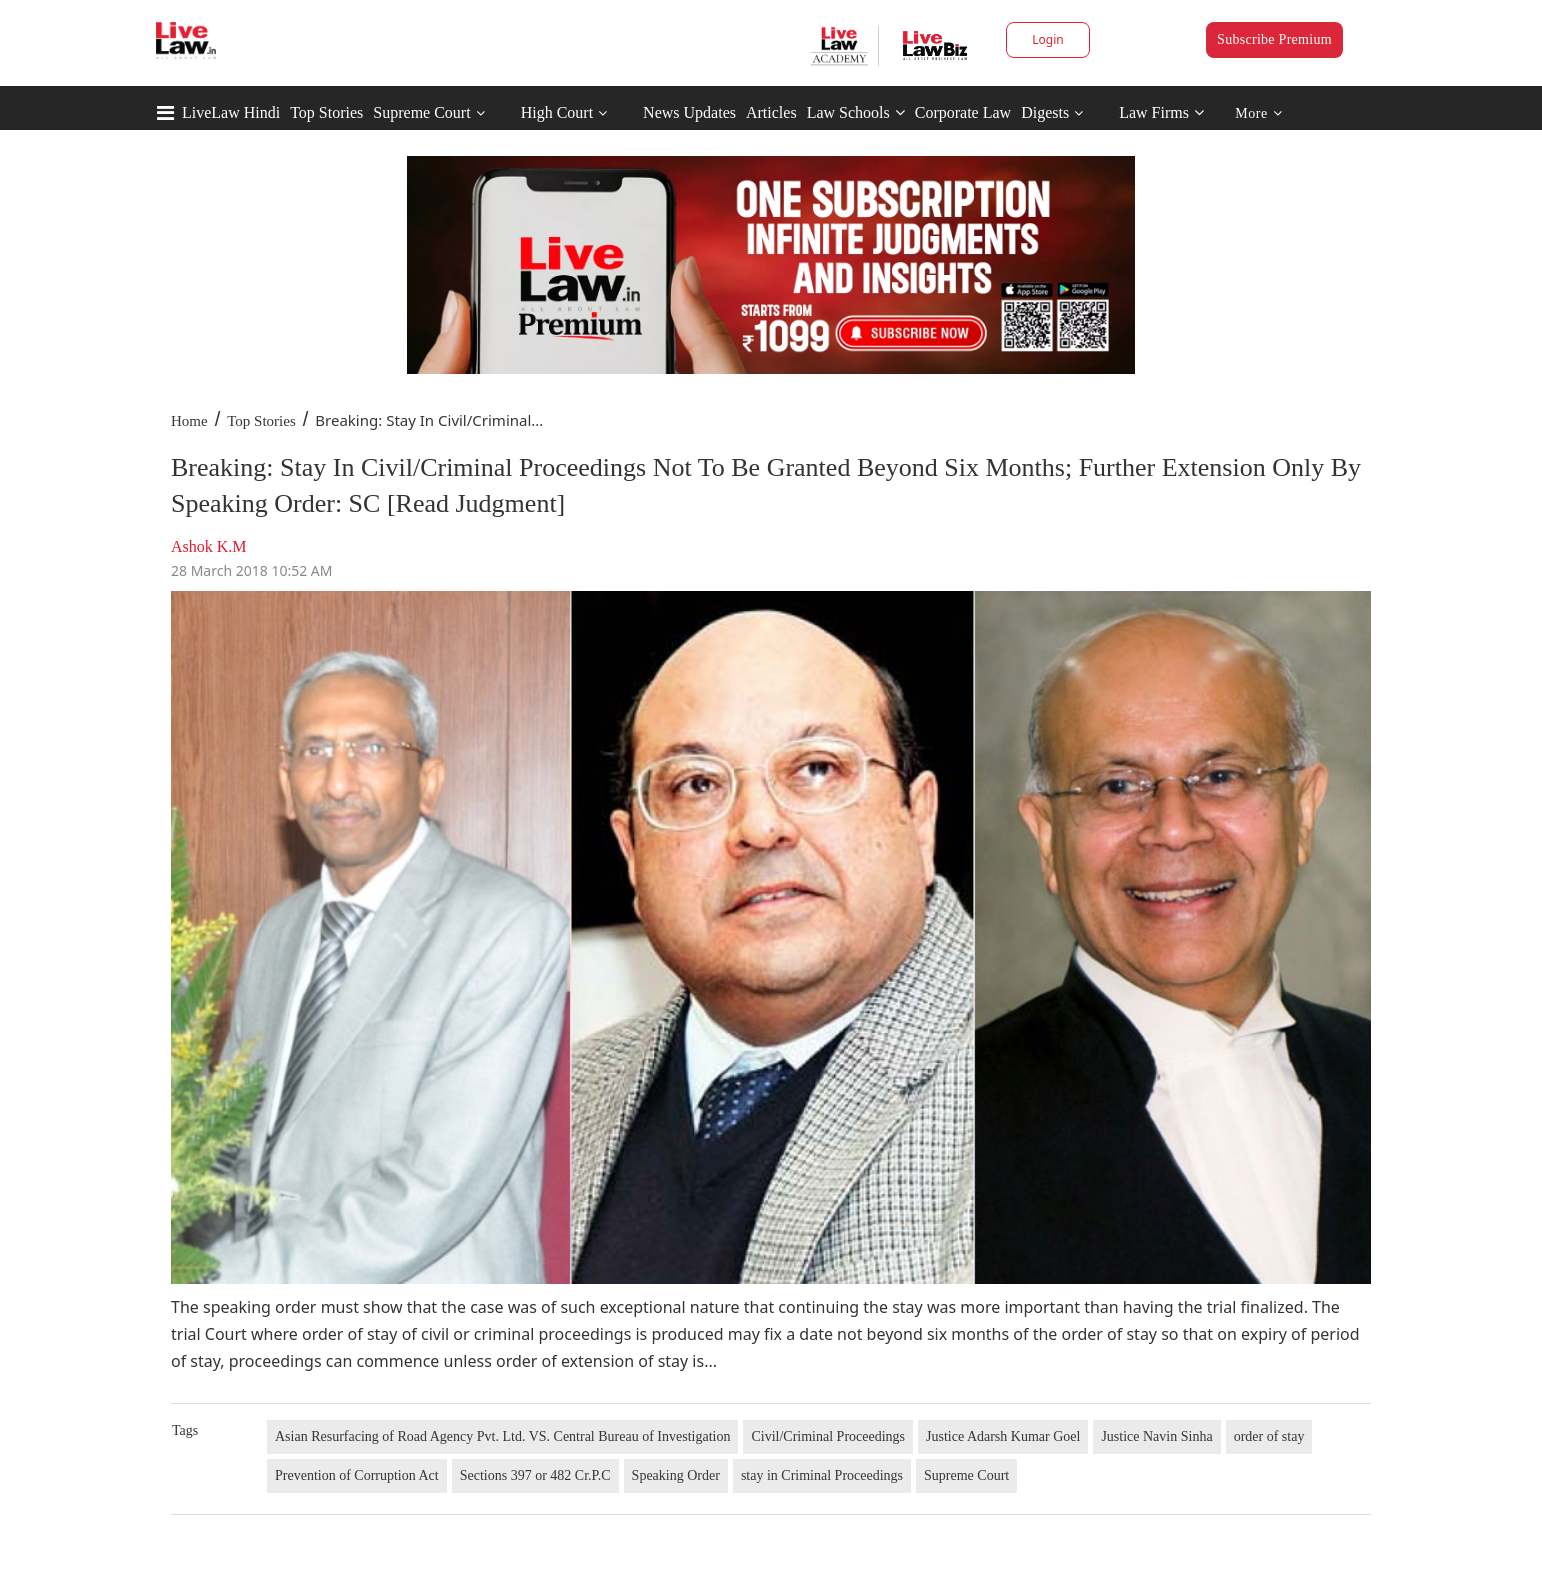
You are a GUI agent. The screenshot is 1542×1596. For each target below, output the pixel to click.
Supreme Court (421, 112)
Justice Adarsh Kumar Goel (1003, 1436)
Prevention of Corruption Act (357, 1475)
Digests (1045, 112)
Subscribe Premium (1274, 39)
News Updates (689, 112)
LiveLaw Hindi (231, 112)
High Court (557, 112)
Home (189, 421)
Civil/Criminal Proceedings (828, 1436)
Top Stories (326, 112)
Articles (771, 112)
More (1258, 113)
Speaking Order (676, 1475)
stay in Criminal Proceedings (822, 1475)
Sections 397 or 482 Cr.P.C (535, 1475)
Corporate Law (963, 112)
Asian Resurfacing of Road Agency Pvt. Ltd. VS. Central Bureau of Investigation (502, 1436)
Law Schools (856, 112)
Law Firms (1161, 112)
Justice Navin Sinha (1156, 1436)
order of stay (1269, 1436)
